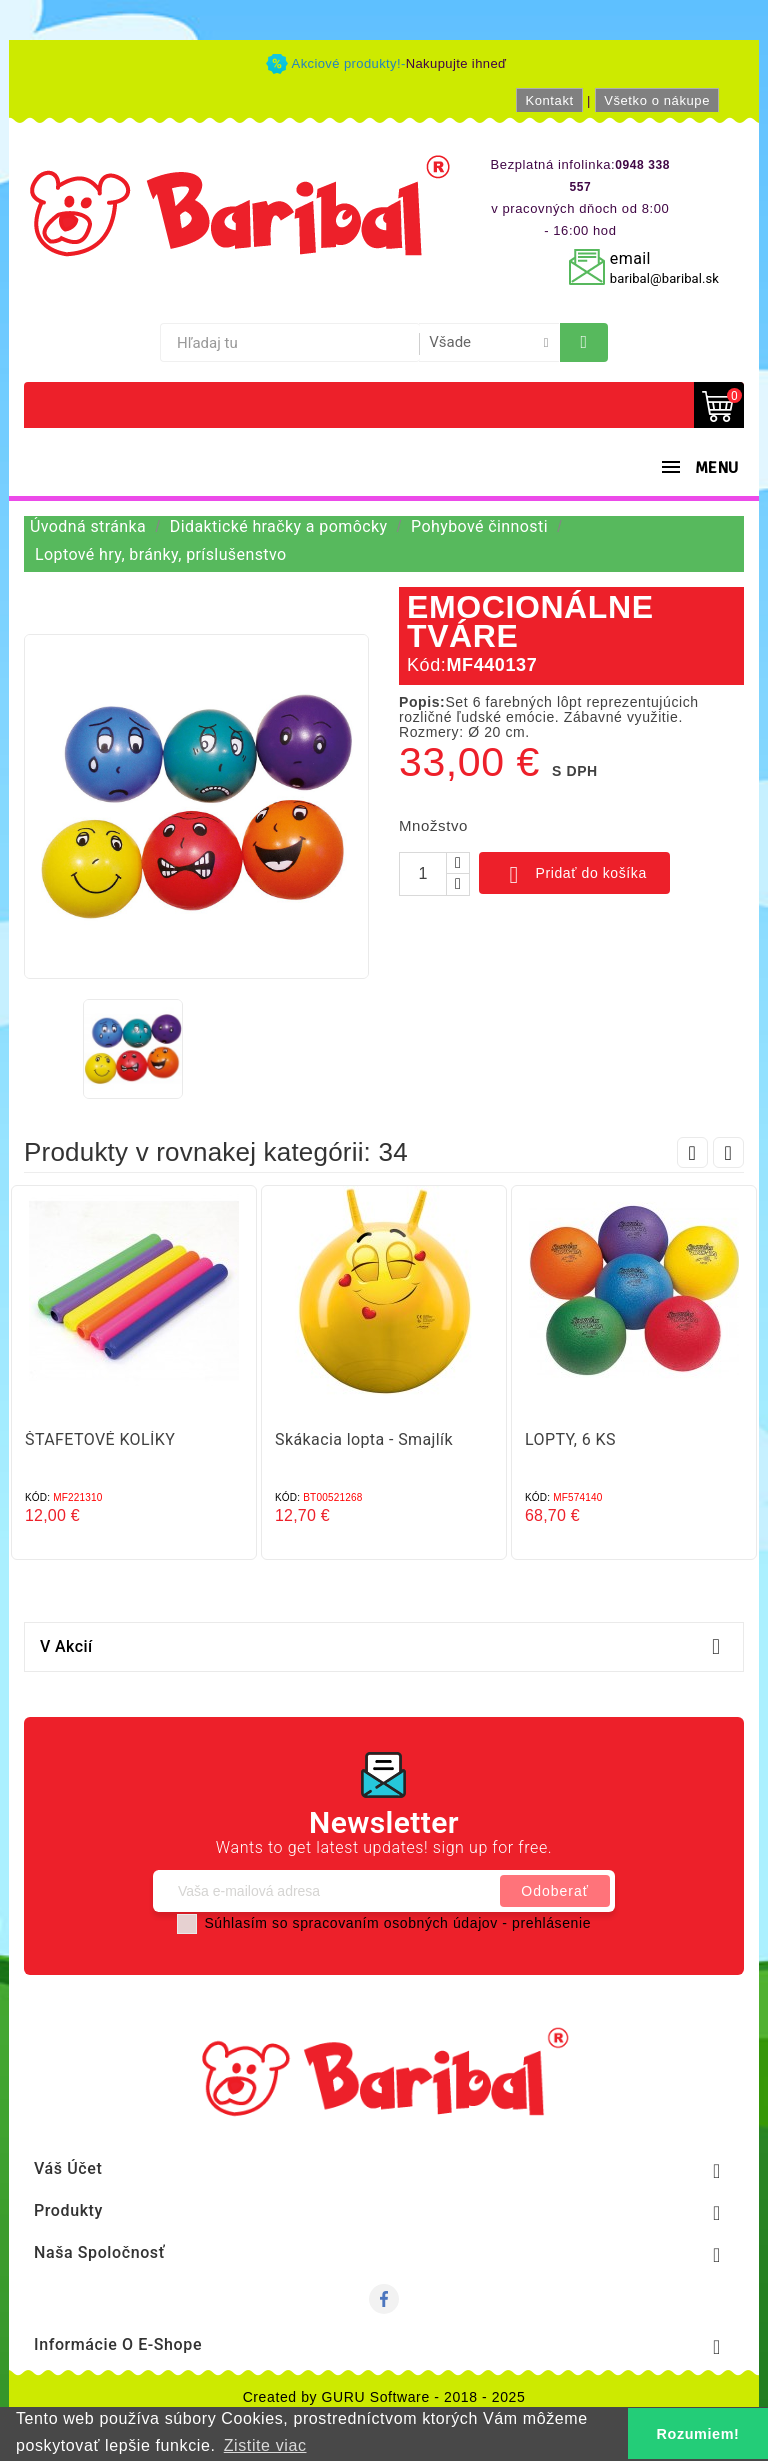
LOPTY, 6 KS (570, 1439)
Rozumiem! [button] (698, 2434)
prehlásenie (551, 1923)
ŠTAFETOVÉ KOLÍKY (100, 1439)
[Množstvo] (423, 874)
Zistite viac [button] (265, 2445)
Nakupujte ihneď (456, 63)
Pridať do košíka (574, 875)
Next (728, 1152)
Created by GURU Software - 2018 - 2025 (384, 2397)
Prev (692, 1152)
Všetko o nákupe (657, 100)
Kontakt (549, 100)
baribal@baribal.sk (664, 278)
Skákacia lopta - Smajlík (364, 1439)
